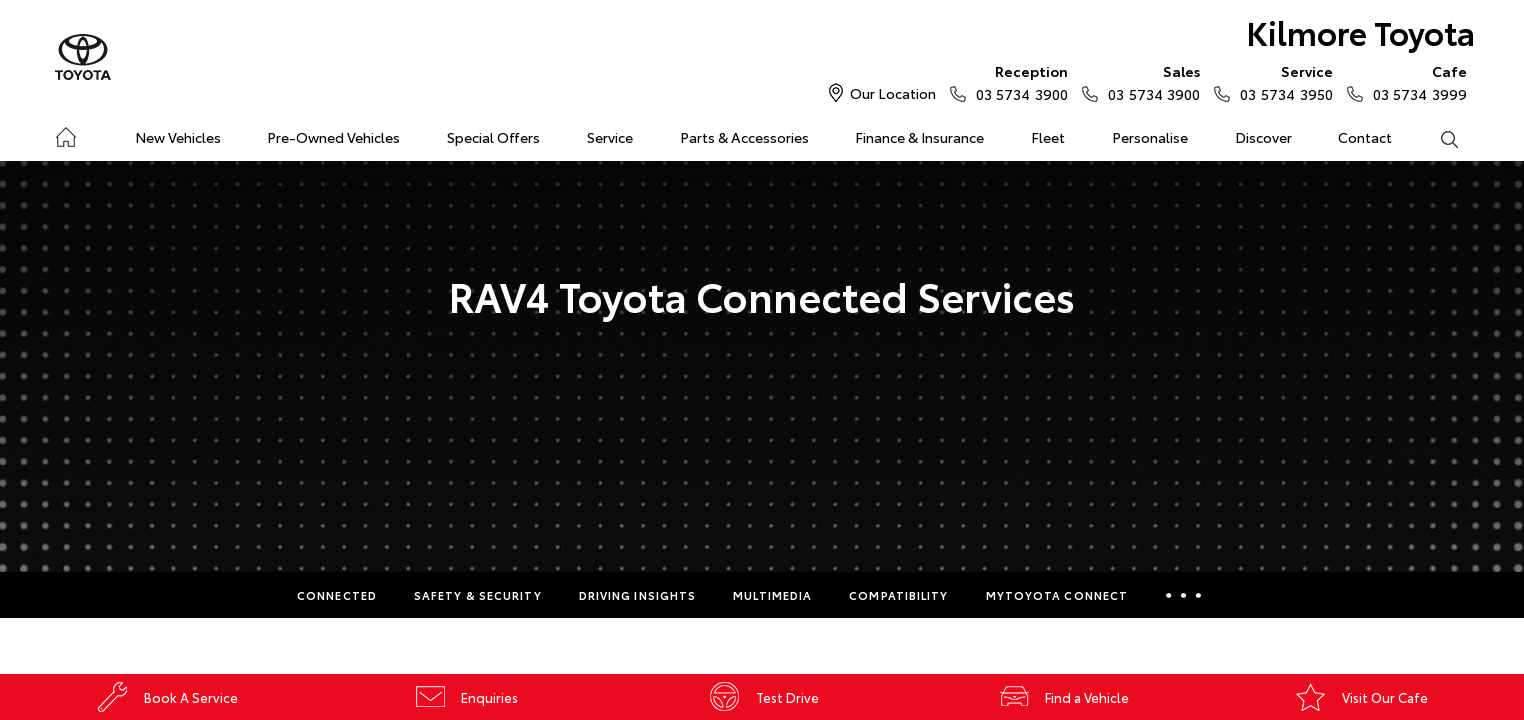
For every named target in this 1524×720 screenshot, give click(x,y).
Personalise (1150, 137)
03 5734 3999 (1415, 82)
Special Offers (493, 137)
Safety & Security (478, 595)
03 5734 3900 (1017, 82)
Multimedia (772, 595)
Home (65, 133)
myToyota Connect (1057, 595)
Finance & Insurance (919, 137)
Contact (1365, 137)
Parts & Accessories (744, 137)
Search (1437, 138)
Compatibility (898, 595)
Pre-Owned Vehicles (333, 137)
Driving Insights (638, 595)
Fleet (1048, 137)
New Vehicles (178, 137)
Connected (337, 595)
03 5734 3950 (1281, 82)
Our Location (893, 93)
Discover (1263, 137)
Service (610, 137)
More (1183, 595)
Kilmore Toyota (1360, 31)
